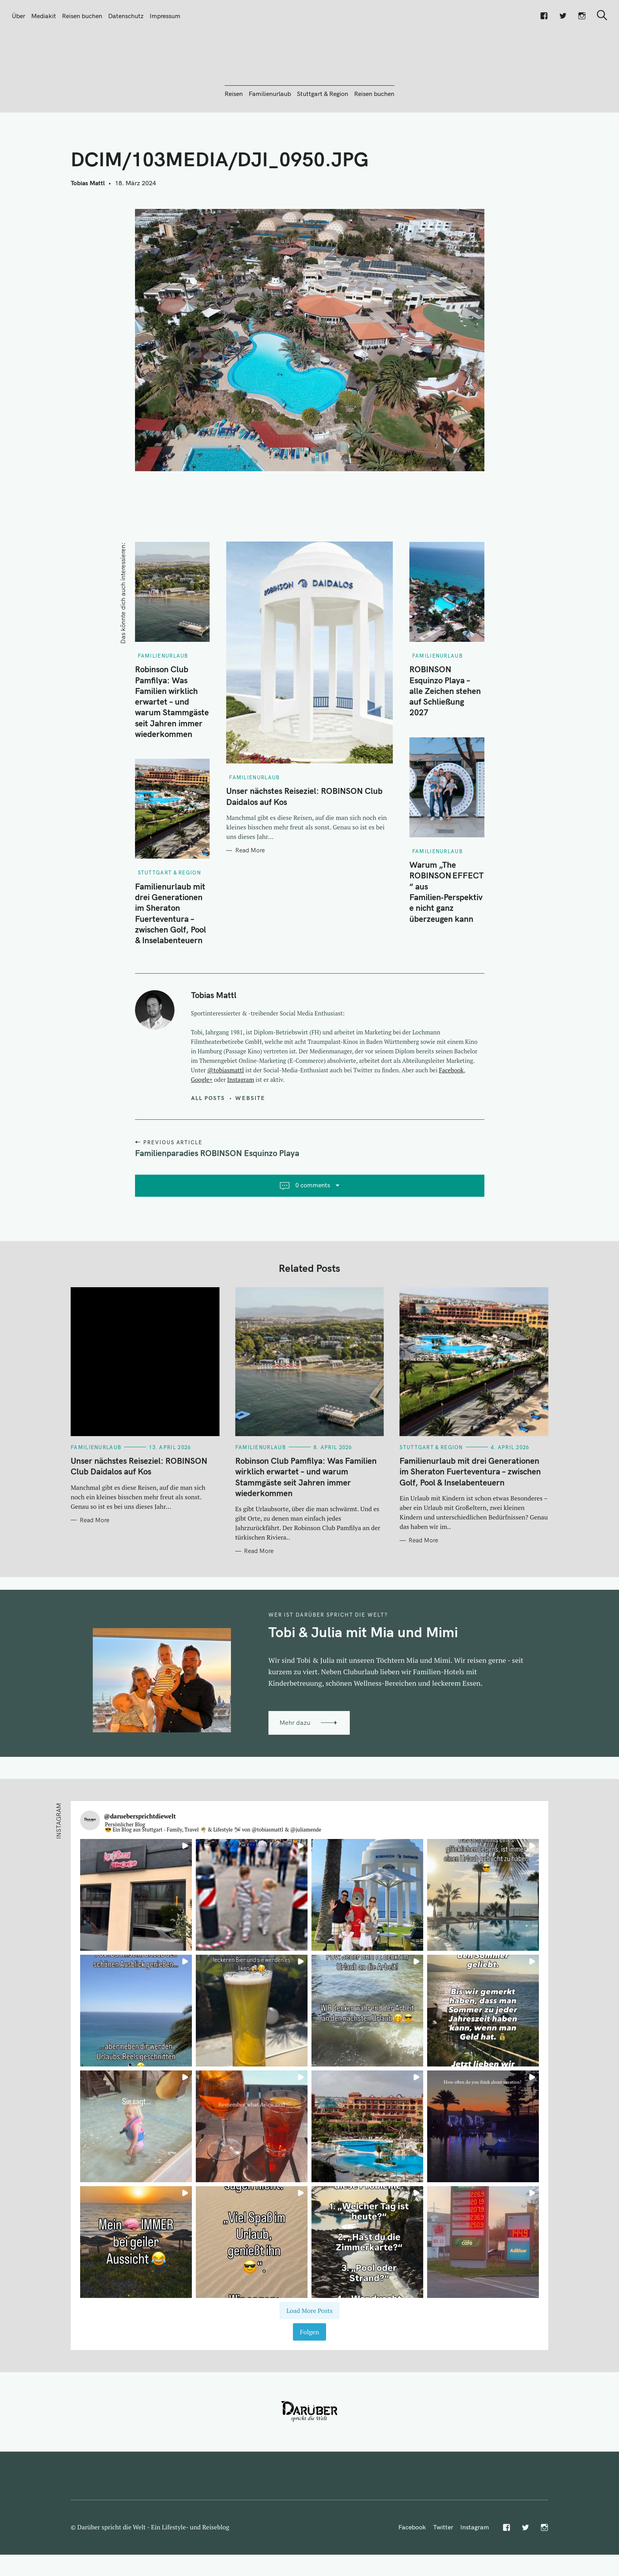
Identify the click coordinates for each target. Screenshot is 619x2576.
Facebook (451, 1113)
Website (250, 1140)
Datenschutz (126, 16)
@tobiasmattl (225, 1113)
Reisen (234, 136)
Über (18, 16)
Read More (250, 893)
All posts (208, 1140)
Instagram (240, 1122)
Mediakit (43, 16)
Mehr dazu (294, 1765)
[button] (136, 1937)
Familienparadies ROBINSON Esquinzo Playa (217, 1195)
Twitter (443, 2570)
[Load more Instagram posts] (309, 2353)
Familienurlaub (270, 136)
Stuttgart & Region (322, 136)
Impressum (165, 16)
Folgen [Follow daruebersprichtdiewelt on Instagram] (309, 2374)
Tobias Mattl (88, 225)
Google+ (202, 1122)
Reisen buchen (82, 16)
